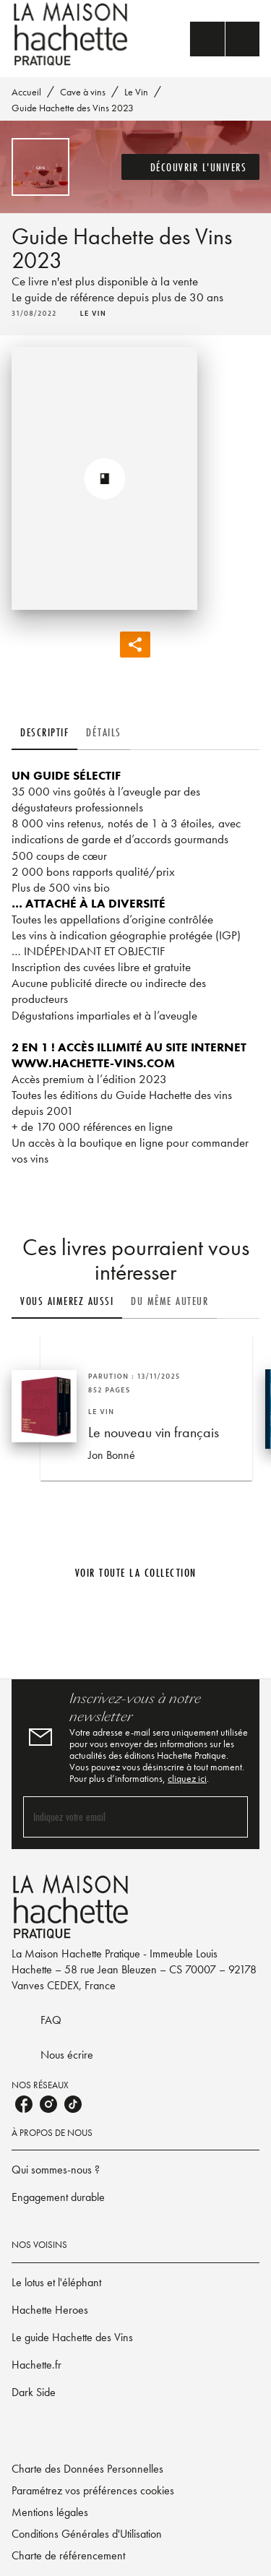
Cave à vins (83, 91)
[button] (190, 167)
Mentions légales (50, 2512)
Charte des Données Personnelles (87, 2468)
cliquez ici (187, 1778)
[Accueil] (72, 34)
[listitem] (24, 2104)
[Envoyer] (230, 1816)
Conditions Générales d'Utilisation (87, 2533)
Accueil (26, 91)
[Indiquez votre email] (117, 1817)
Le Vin (136, 91)
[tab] (44, 732)
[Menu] (224, 39)
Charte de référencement (68, 2555)
